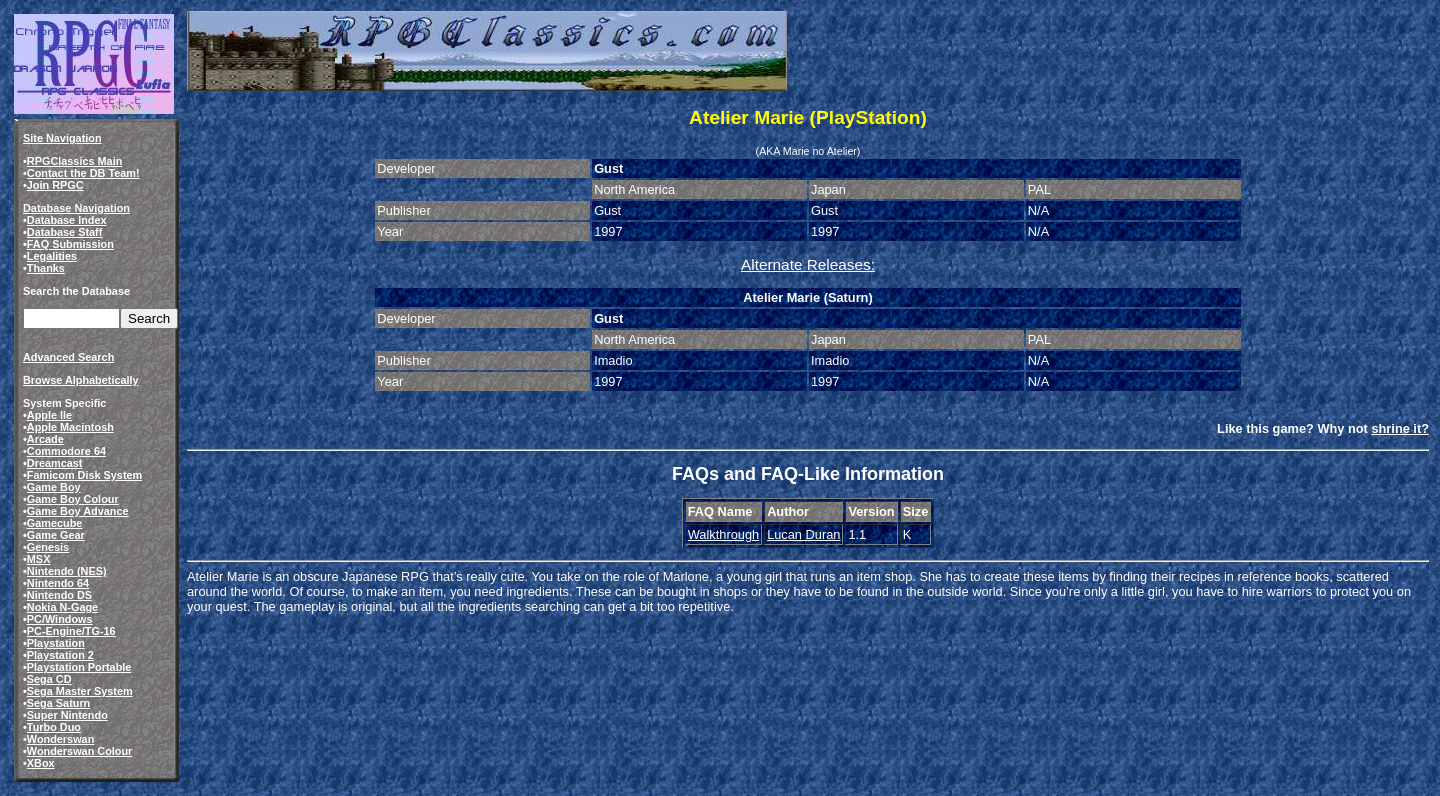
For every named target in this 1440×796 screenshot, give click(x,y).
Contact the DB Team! (83, 173)
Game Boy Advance (78, 511)
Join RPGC (55, 185)
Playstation (56, 643)
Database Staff (65, 232)
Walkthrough (723, 534)
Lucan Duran (803, 534)
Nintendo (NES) (67, 571)
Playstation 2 (60, 655)
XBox (41, 763)
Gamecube (55, 523)
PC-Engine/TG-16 (71, 631)
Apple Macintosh (70, 427)
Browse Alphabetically (81, 380)
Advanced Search (68, 357)
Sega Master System (80, 691)
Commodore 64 (66, 451)
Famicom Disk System (84, 475)
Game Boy (54, 487)
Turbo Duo (54, 727)
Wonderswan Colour (80, 751)
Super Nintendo (67, 715)
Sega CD (49, 679)
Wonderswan (60, 739)
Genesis (48, 547)
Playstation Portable (79, 667)
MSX (39, 559)
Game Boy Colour (73, 499)
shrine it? (1400, 428)
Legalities (52, 256)
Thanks (46, 268)
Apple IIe (49, 415)
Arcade (45, 439)
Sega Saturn (58, 703)
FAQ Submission (70, 244)
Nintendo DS (59, 595)
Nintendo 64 (58, 583)
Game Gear (56, 535)
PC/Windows (60, 619)
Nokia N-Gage (62, 607)
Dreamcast (55, 463)
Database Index (67, 220)
